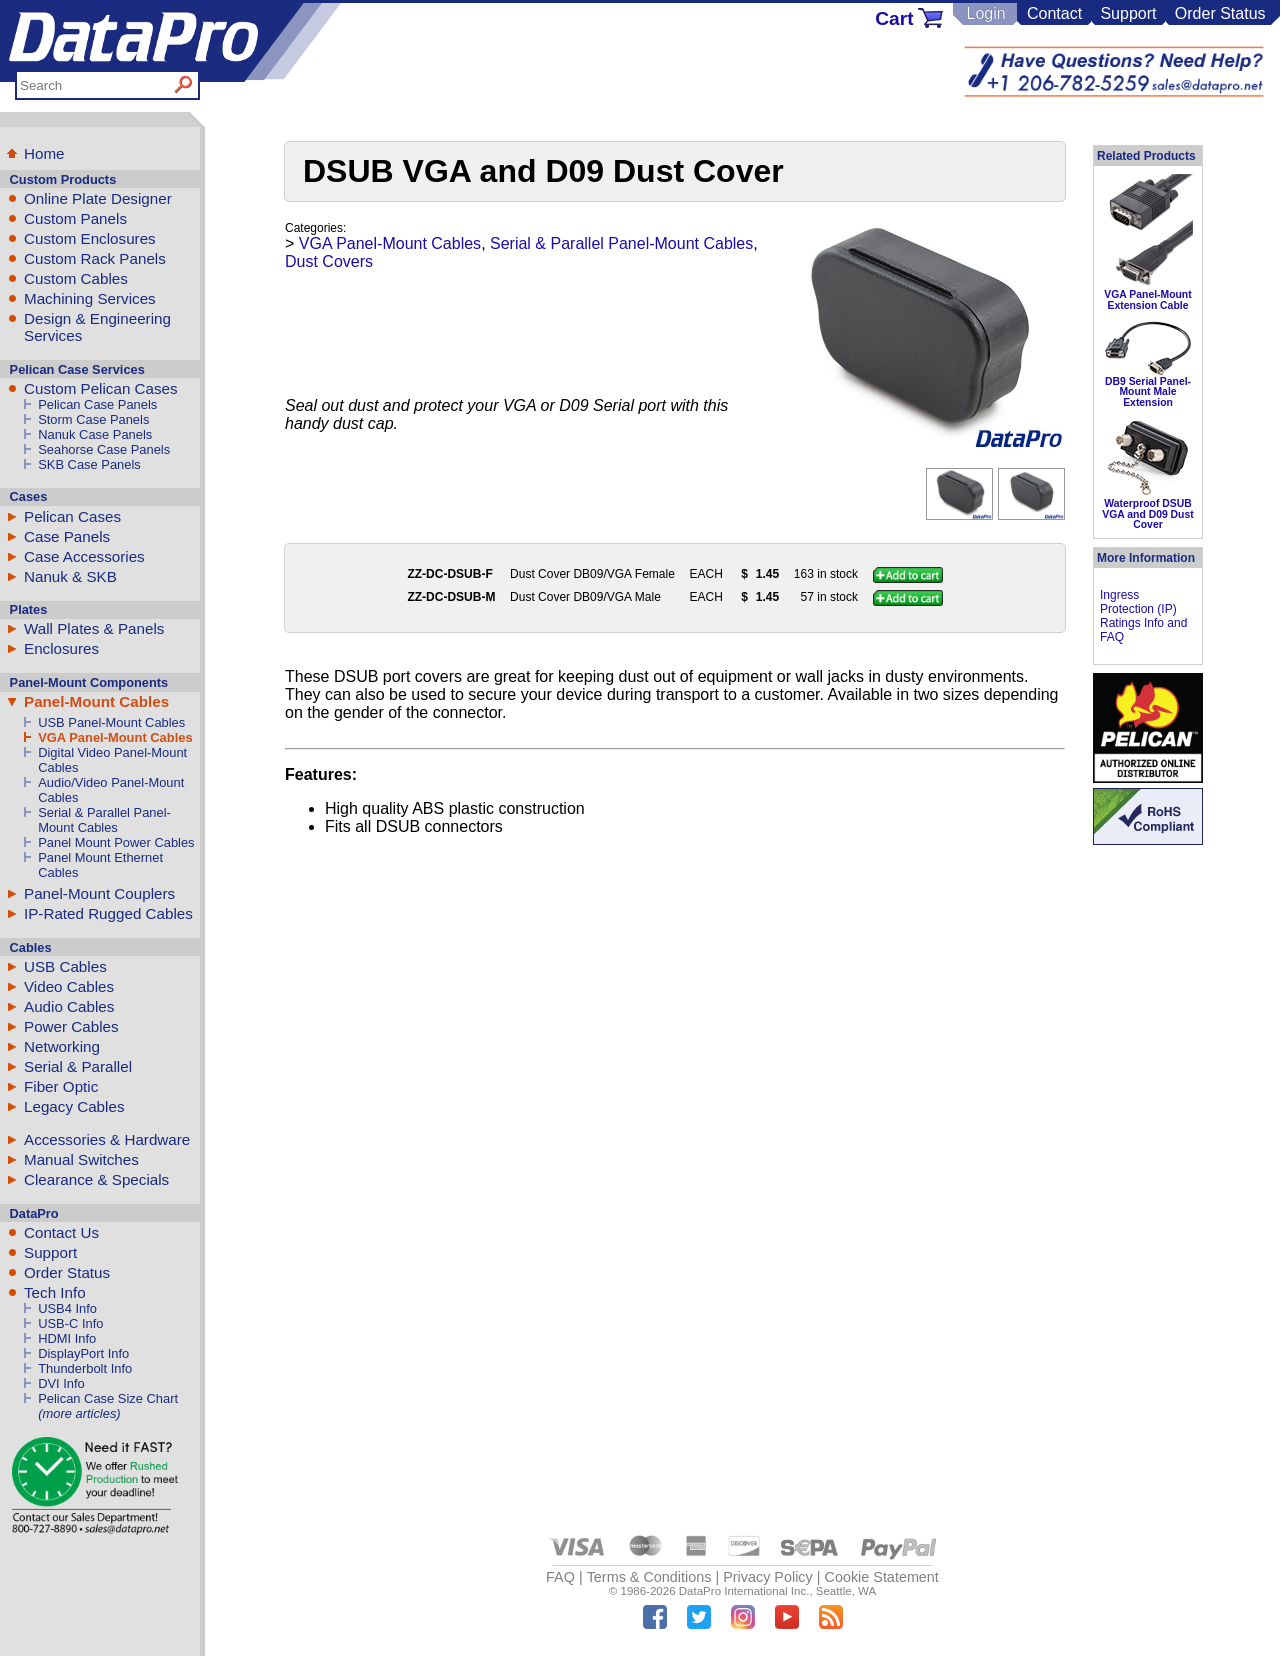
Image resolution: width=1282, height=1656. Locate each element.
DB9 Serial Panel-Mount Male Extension (1148, 392)
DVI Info (61, 1383)
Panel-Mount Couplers (99, 893)
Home (44, 153)
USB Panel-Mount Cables (111, 722)
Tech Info (55, 1292)
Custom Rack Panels (95, 258)
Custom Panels (75, 218)
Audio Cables (69, 1006)
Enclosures (61, 648)
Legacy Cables (74, 1106)
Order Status (1220, 13)
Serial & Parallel (78, 1066)
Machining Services (90, 298)
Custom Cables (76, 278)
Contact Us (61, 1232)
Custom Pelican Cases (101, 388)
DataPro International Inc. (744, 1591)
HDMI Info (67, 1338)
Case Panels (67, 536)
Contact (1054, 13)
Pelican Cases (72, 516)
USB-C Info (70, 1323)
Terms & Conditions (649, 1577)
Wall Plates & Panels (94, 628)
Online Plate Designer (98, 198)
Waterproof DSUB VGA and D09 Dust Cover (1147, 514)
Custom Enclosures (90, 238)
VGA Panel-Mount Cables (115, 737)
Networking (62, 1046)
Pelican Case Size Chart (108, 1398)
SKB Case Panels (89, 464)
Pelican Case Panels (97, 404)
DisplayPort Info (83, 1353)
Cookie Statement (881, 1577)
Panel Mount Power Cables (116, 842)
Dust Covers (329, 261)
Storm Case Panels (93, 419)
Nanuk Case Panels (95, 434)
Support (1128, 13)
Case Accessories (84, 556)
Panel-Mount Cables (96, 701)
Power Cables (71, 1026)
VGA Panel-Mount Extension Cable (1147, 299)
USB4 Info (67, 1308)
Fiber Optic (61, 1086)
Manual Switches (81, 1159)
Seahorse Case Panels (104, 449)
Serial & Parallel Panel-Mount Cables (104, 820)
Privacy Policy (768, 1577)
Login (985, 13)
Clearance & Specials (96, 1179)
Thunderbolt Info (85, 1368)
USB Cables (65, 966)
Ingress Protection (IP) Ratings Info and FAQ (1143, 616)
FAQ (560, 1577)
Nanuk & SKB (70, 576)
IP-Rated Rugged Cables (108, 913)
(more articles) (79, 1413)
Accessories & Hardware (107, 1139)
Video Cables (69, 986)
